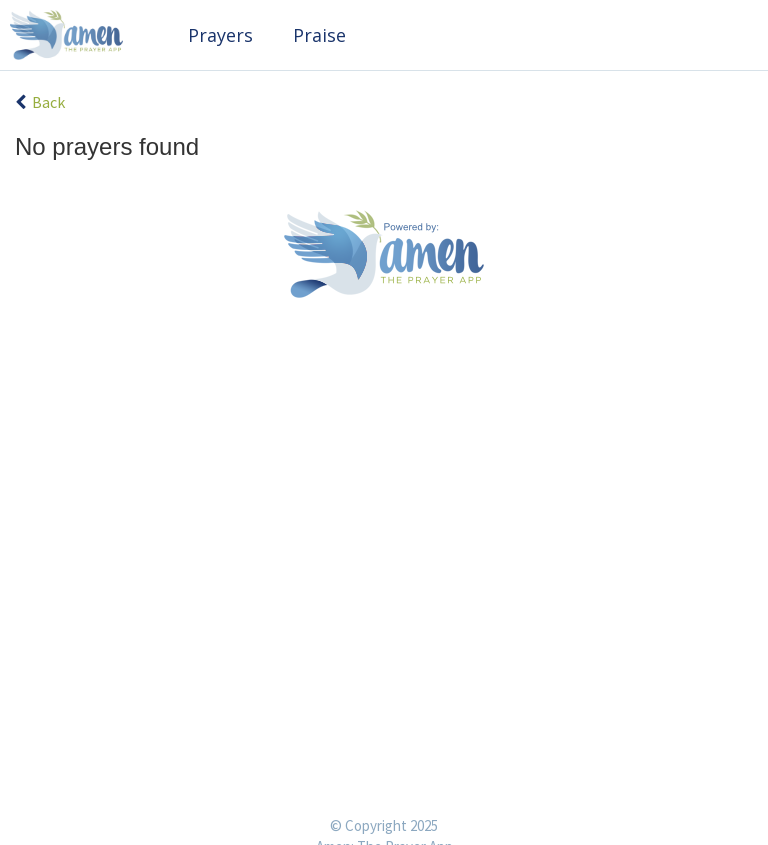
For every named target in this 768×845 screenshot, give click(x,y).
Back (40, 102)
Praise (319, 35)
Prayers (220, 35)
